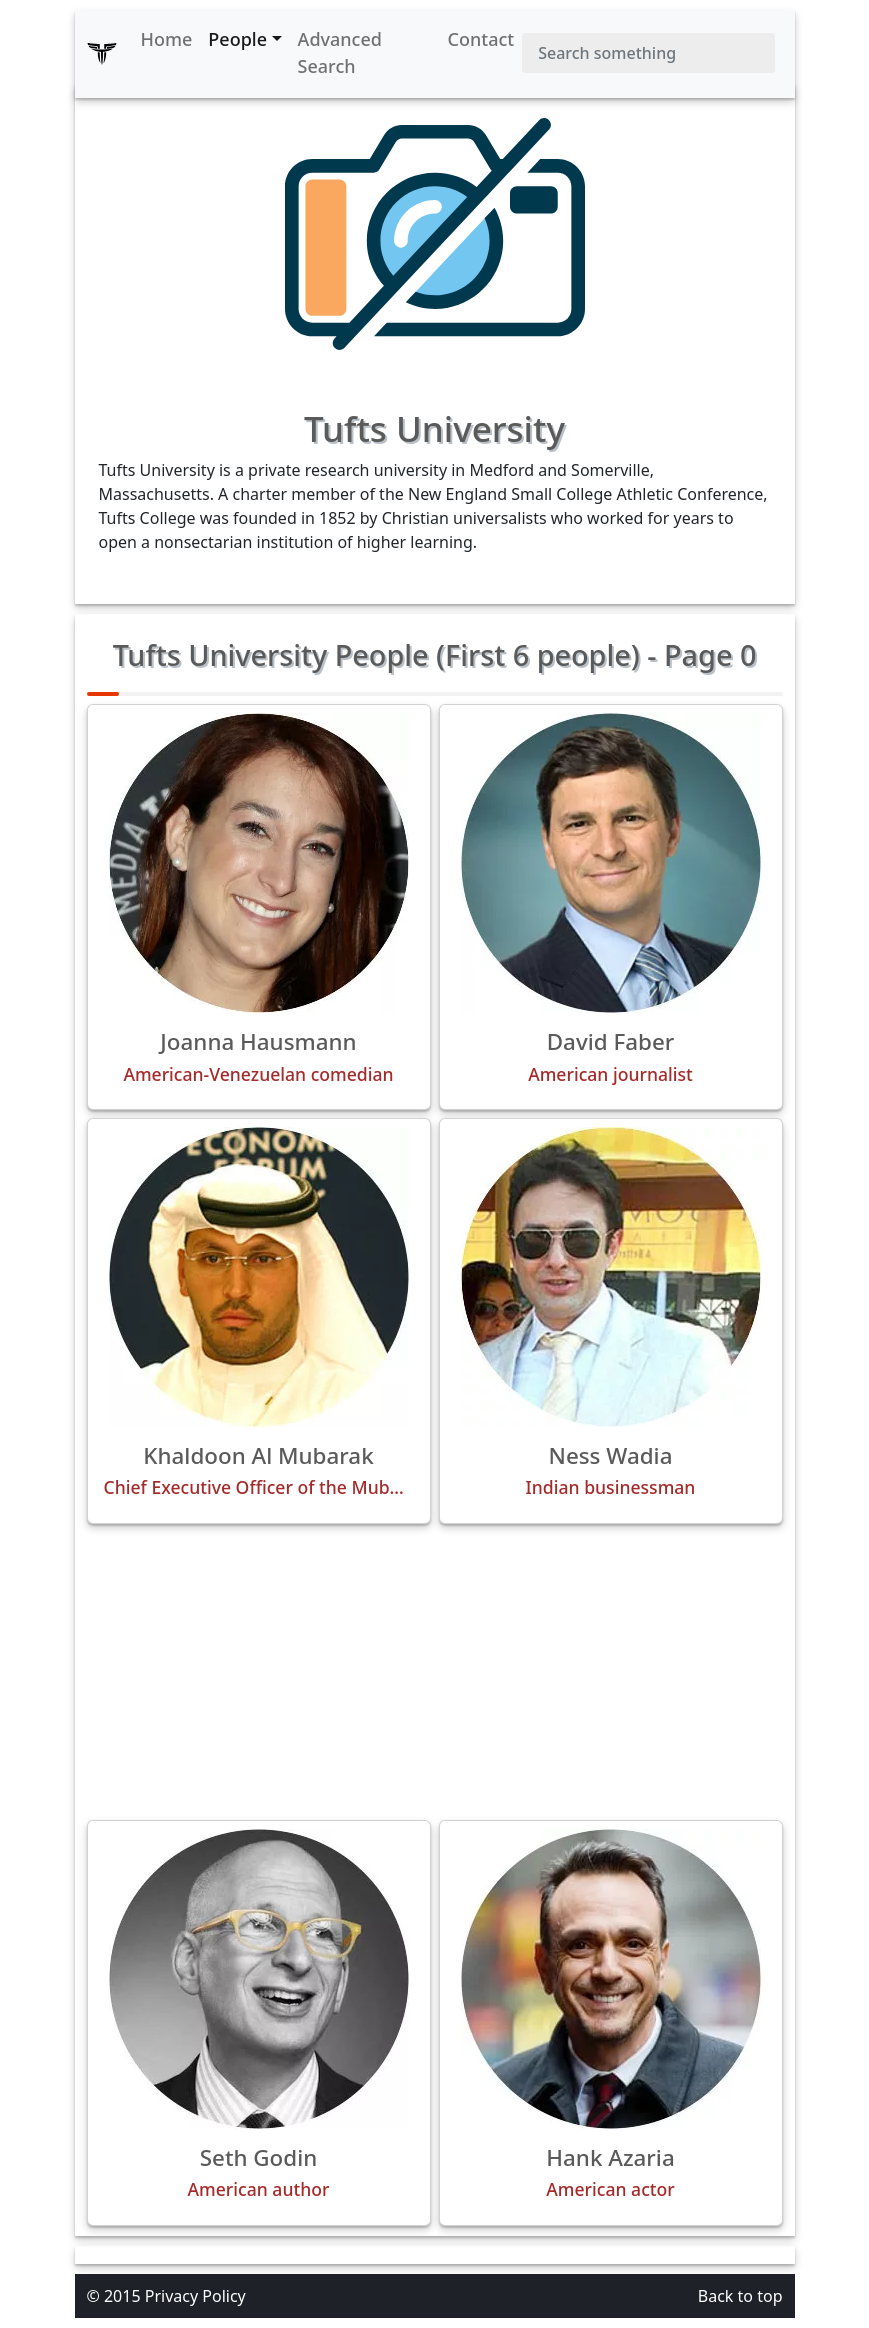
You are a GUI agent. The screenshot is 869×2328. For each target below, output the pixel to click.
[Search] (648, 53)
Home (167, 39)
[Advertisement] (435, 1672)
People (237, 39)
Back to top (740, 2296)
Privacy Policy (195, 2296)
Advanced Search (340, 52)
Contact (481, 39)
